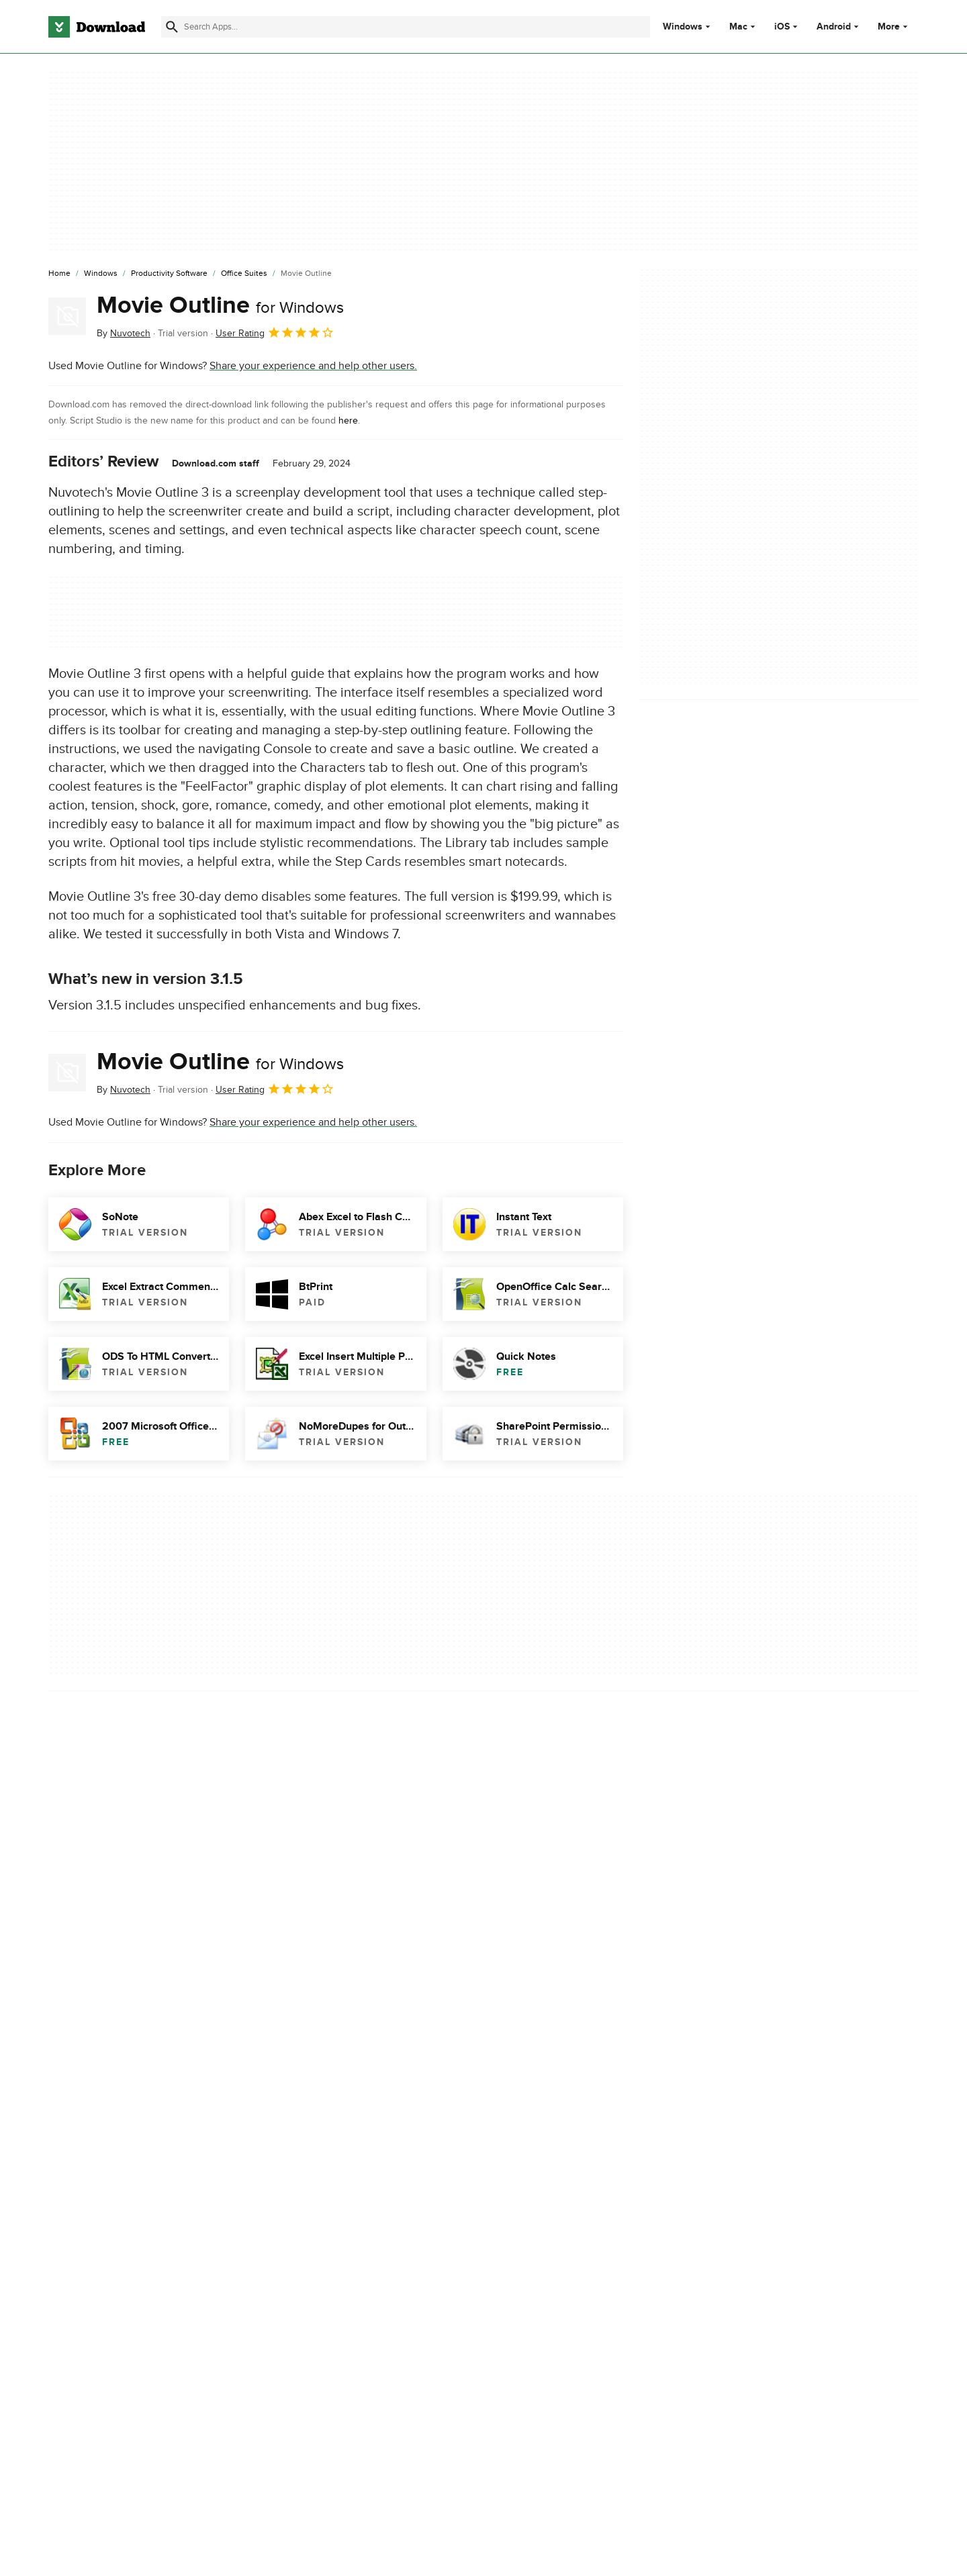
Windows (682, 27)
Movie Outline (220, 305)
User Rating (275, 332)
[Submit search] (172, 27)
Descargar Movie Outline (106, 2139)
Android (834, 27)
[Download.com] (96, 27)
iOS (782, 27)
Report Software (336, 2051)
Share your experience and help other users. (313, 366)
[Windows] (101, 274)
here (348, 420)
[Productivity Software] (169, 274)
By (123, 333)
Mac (738, 27)
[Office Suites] (244, 274)
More (894, 26)
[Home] (59, 274)
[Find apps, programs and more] (405, 27)
